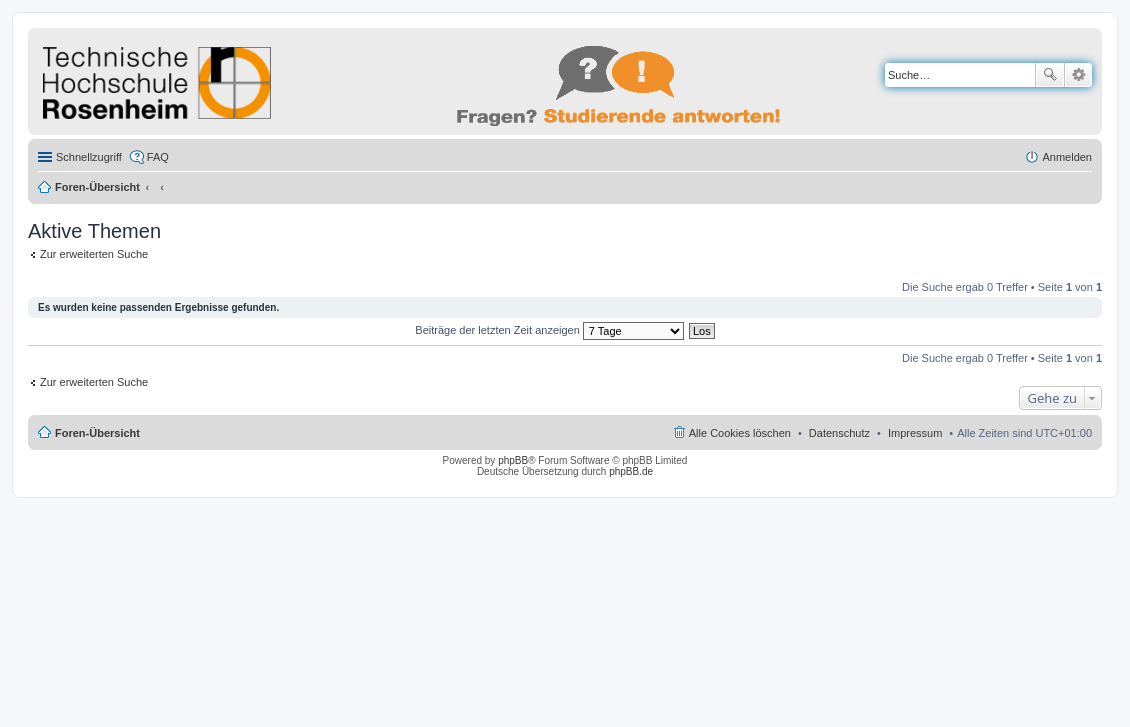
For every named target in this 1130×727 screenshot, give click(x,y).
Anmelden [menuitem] (1067, 157)
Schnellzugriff (89, 157)
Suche (1050, 75)
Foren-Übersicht (97, 187)
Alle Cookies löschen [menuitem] (740, 433)
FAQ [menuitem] (158, 157)
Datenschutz (839, 433)
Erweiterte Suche (1078, 75)
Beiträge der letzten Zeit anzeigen (549, 330)
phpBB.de (631, 471)
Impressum (915, 433)
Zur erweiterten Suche (94, 254)
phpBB (513, 460)
